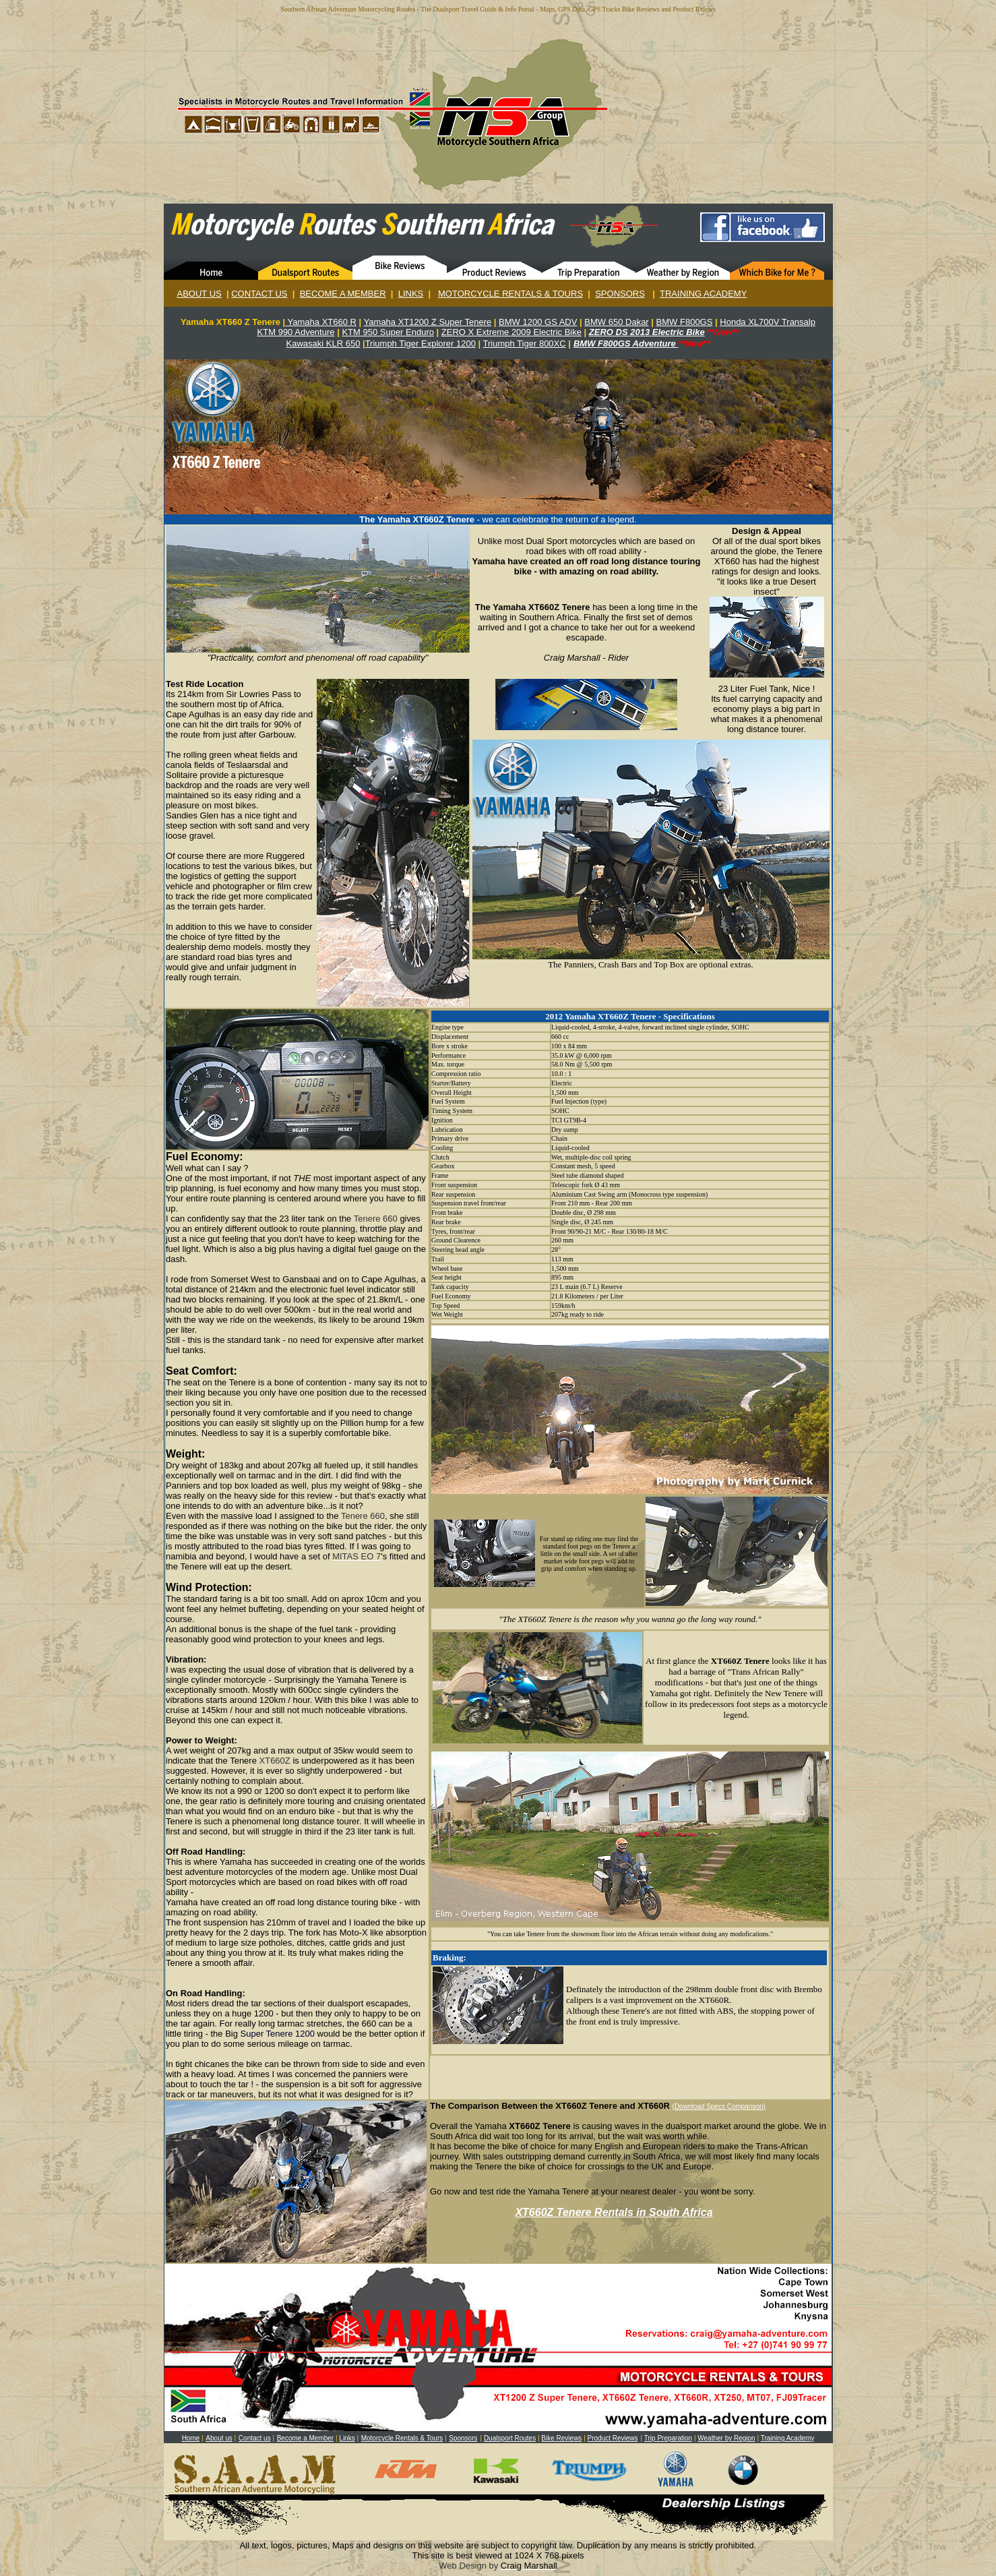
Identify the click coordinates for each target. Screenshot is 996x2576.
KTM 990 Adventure (296, 332)
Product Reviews (613, 2438)
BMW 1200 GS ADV (538, 322)
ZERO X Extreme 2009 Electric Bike (511, 332)
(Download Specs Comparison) (719, 2106)
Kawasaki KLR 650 (323, 343)
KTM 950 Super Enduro (388, 332)
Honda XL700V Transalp (767, 322)
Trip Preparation (668, 2438)
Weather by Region (726, 2438)
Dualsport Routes (510, 2438)
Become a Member (305, 2438)
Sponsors (463, 2438)
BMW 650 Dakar (616, 322)
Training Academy (788, 2438)
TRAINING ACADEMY (703, 294)
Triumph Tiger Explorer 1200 (420, 343)
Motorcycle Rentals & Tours (402, 2438)
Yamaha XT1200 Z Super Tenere (428, 322)
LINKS (411, 294)
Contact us (255, 2438)
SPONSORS (620, 294)
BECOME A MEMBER (343, 294)
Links (346, 2438)
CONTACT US (259, 294)
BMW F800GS (684, 322)
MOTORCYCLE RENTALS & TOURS (510, 294)
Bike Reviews (561, 2438)
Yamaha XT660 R (320, 322)
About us (219, 2438)
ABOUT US (199, 294)
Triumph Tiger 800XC (524, 343)
